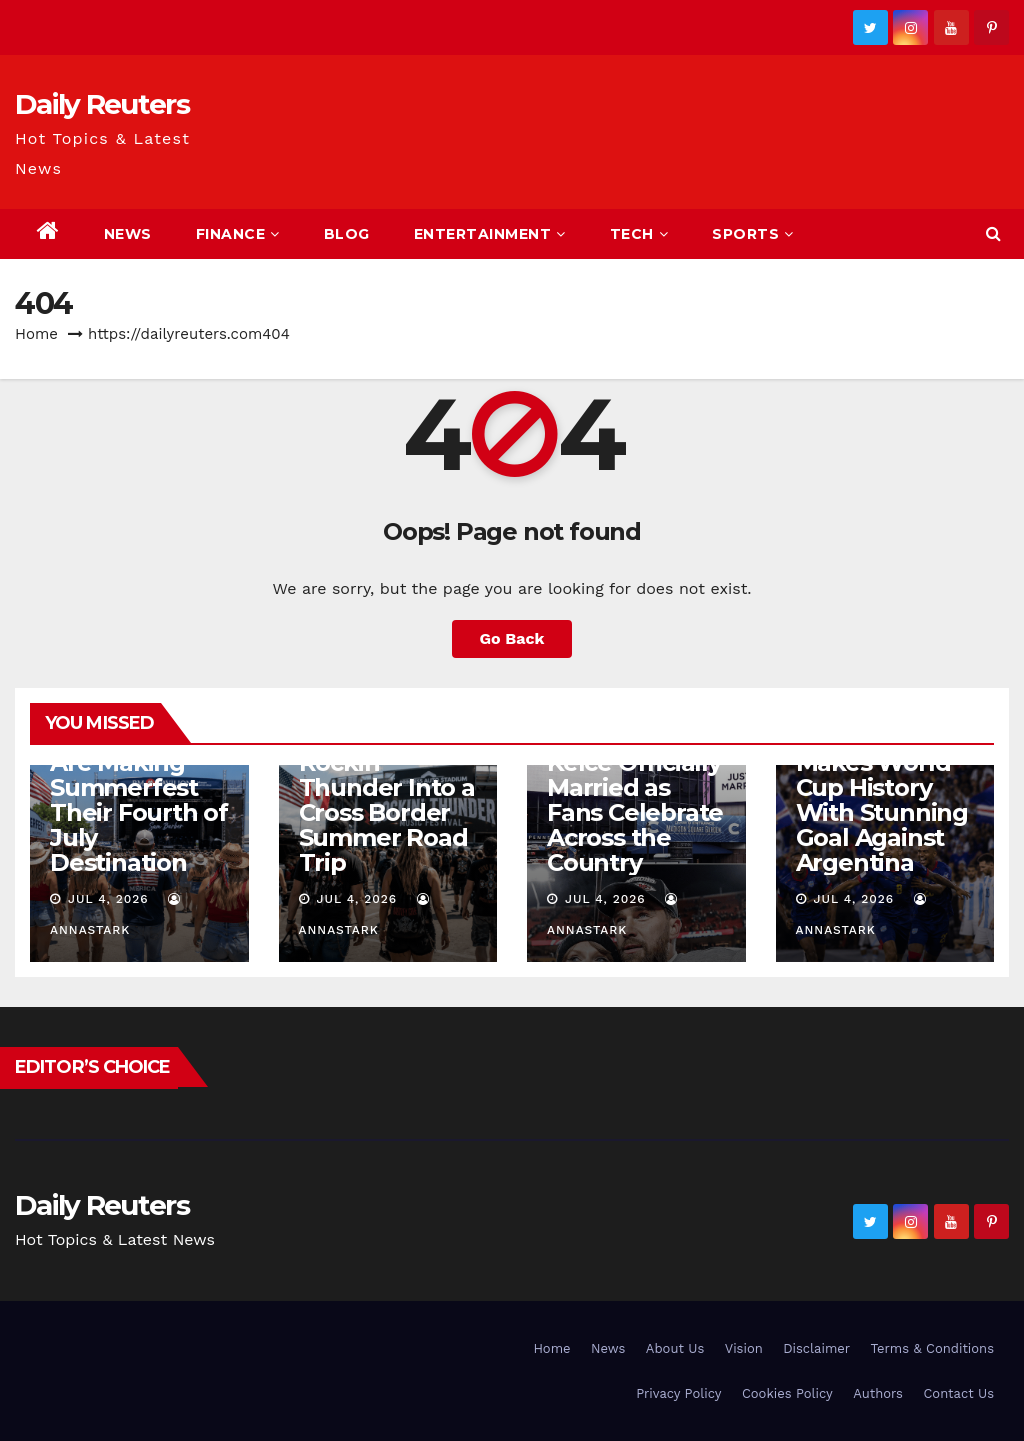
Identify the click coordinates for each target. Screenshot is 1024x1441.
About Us (675, 1348)
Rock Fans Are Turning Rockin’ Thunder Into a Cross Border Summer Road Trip (387, 787)
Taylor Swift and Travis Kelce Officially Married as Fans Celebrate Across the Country (635, 787)
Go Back (512, 638)
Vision (744, 1348)
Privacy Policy (678, 1393)
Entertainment (490, 234)
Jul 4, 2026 (108, 899)
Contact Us (958, 1393)
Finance (238, 234)
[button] (993, 233)
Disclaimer (816, 1348)
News (128, 234)
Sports (753, 234)
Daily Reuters (102, 104)
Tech (639, 234)
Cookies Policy (787, 1393)
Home (36, 334)
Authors (878, 1393)
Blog (347, 234)
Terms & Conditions (932, 1348)
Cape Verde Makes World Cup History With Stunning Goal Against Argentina (882, 800)
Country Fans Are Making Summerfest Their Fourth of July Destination (139, 800)
